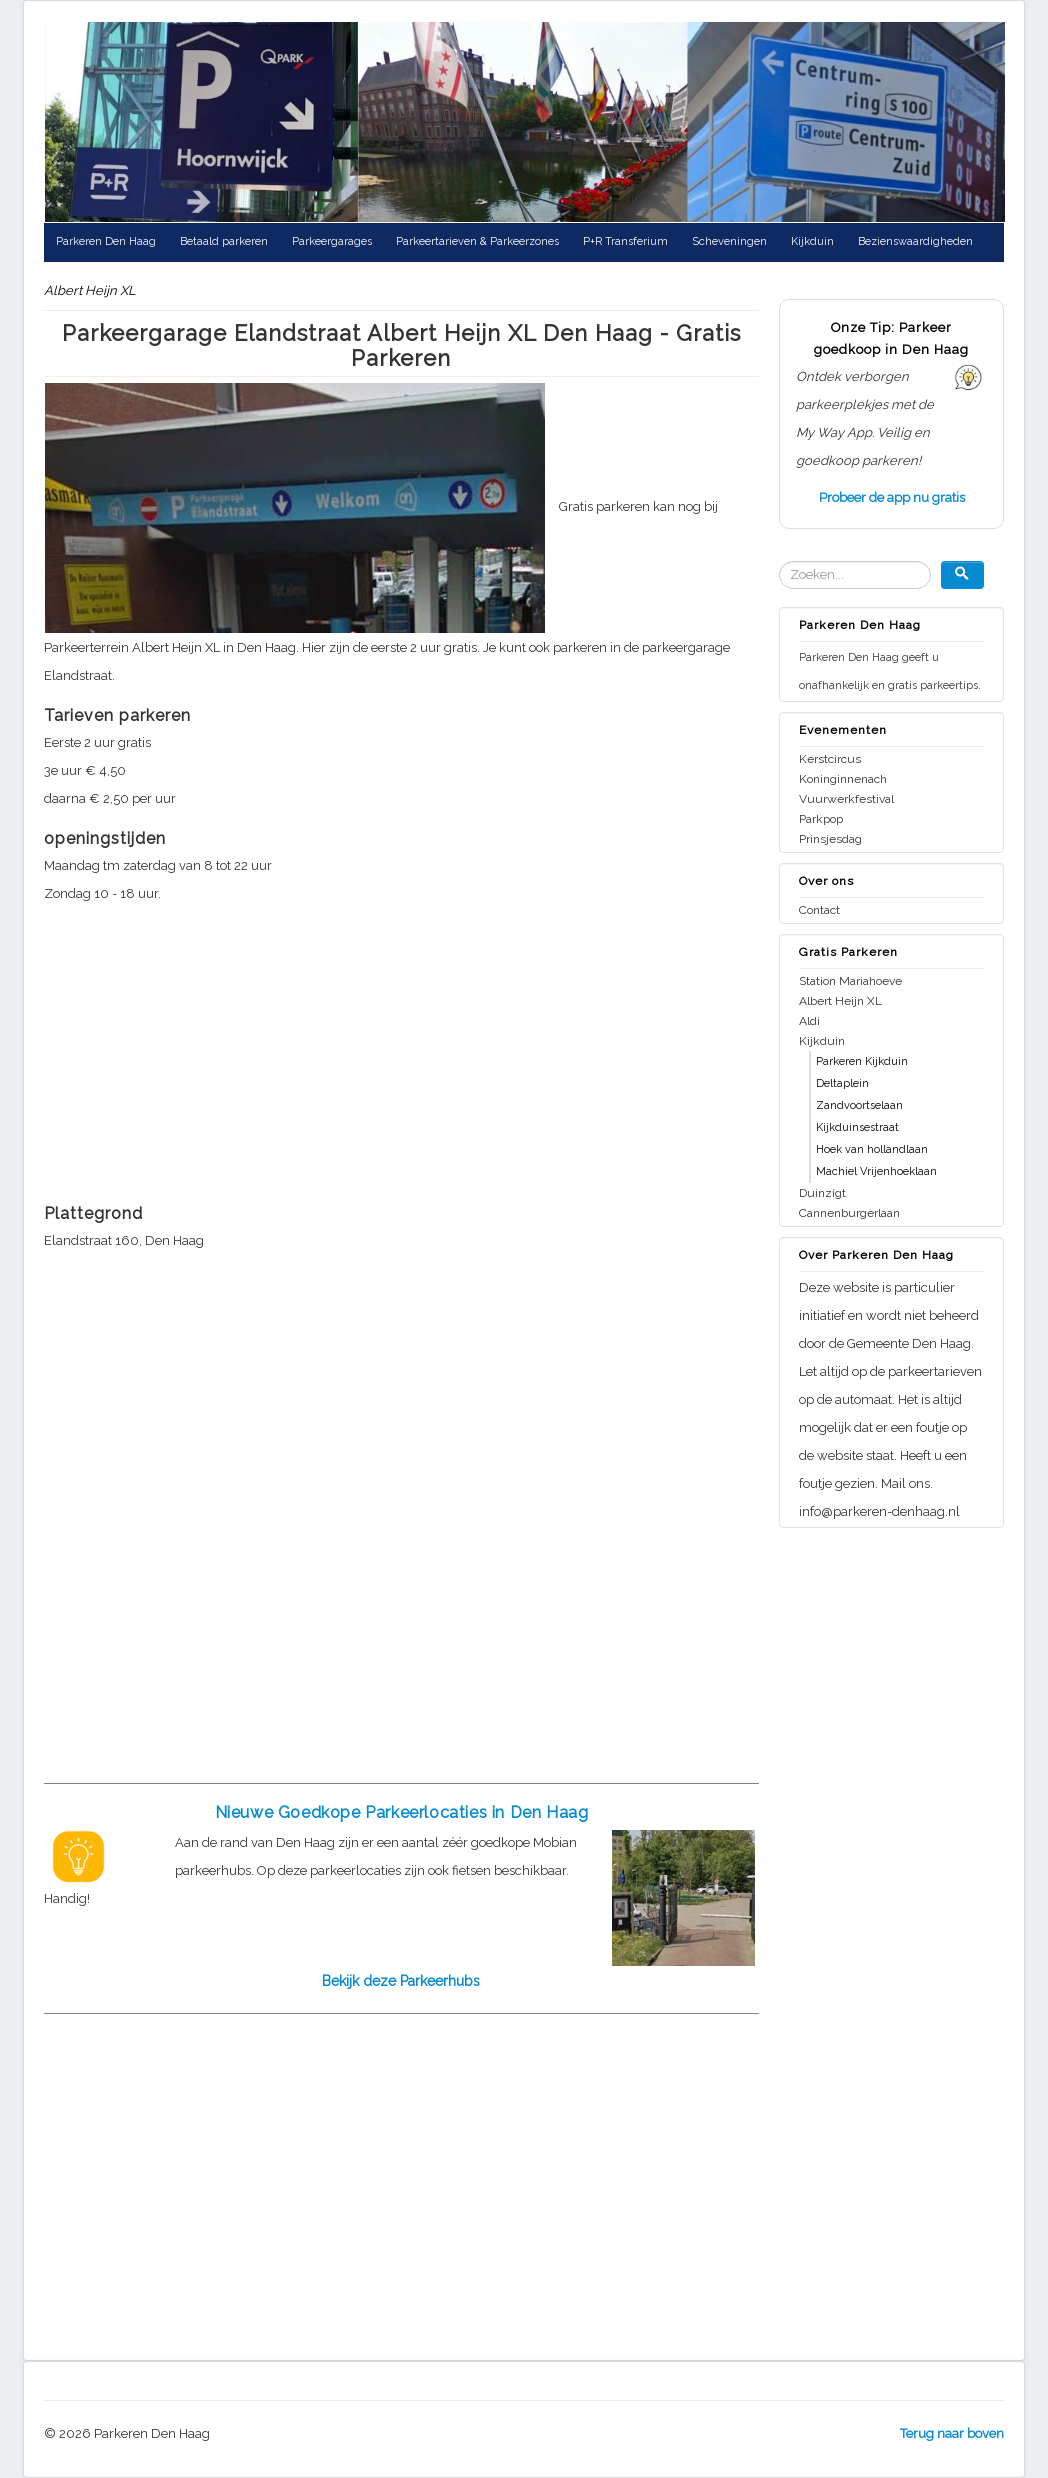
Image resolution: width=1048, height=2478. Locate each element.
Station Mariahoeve (850, 981)
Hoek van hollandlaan (872, 1149)
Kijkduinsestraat (857, 1127)
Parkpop (821, 819)
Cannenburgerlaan (849, 1213)
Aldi (809, 1021)
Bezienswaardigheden (915, 241)
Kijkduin (812, 241)
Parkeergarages (332, 241)
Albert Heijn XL (840, 1001)
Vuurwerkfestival (846, 799)
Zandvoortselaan (859, 1105)
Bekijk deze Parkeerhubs (401, 1981)
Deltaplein (842, 1083)
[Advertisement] (401, 1048)
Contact (819, 910)
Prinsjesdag (830, 839)
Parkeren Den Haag (106, 241)
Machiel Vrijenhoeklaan (876, 1171)
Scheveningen (729, 241)
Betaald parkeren (224, 241)
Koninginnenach (843, 779)
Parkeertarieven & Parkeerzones (477, 241)
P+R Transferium (625, 241)
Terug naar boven (952, 2433)
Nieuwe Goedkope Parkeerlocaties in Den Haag (402, 1812)
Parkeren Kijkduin (862, 1061)
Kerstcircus (830, 759)
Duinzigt (822, 1193)
